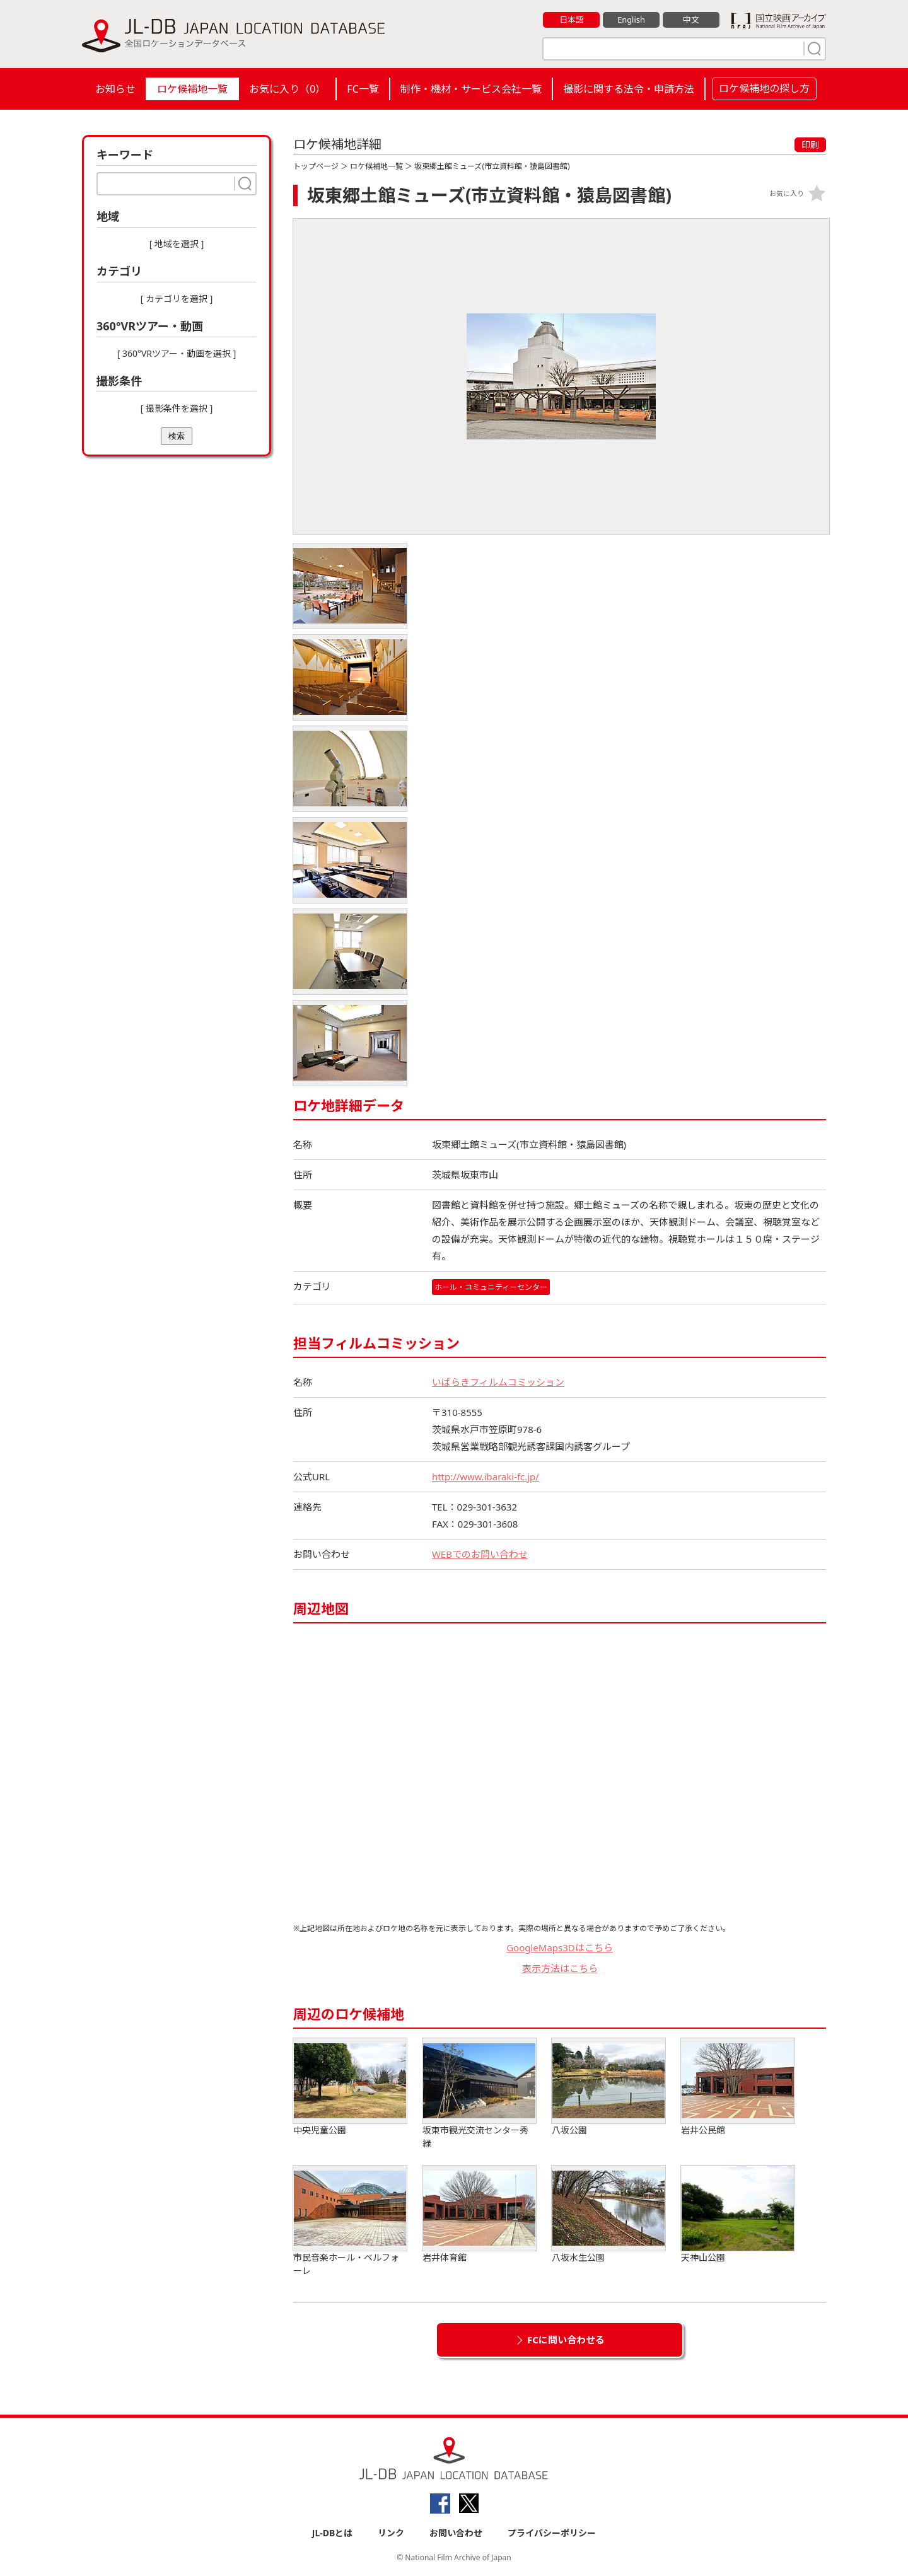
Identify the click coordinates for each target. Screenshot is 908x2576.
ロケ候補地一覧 (192, 89)
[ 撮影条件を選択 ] (177, 408)
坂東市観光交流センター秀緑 (479, 2093)
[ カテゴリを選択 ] (177, 299)
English (631, 19)
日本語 (571, 19)
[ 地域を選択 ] (176, 244)
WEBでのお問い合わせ (480, 1554)
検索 (176, 436)
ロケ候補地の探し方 (764, 88)
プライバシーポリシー (552, 2533)
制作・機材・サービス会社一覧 (471, 89)
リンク (391, 2533)
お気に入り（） (287, 89)
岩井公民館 (737, 2087)
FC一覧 (362, 89)
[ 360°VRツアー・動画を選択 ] (176, 353)
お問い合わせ (455, 2533)
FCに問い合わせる (566, 2339)
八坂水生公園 (608, 2214)
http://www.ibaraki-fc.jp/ (486, 1476)
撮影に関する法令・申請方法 (628, 89)
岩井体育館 (479, 2214)
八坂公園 (608, 2087)
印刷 (810, 145)
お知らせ (115, 89)
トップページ (316, 166)
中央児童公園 (350, 2087)
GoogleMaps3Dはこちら (559, 1947)
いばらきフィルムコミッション (498, 1382)
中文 (691, 19)
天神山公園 (737, 2214)
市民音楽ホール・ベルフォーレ (350, 2221)
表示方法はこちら (560, 1968)
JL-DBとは (332, 2533)
